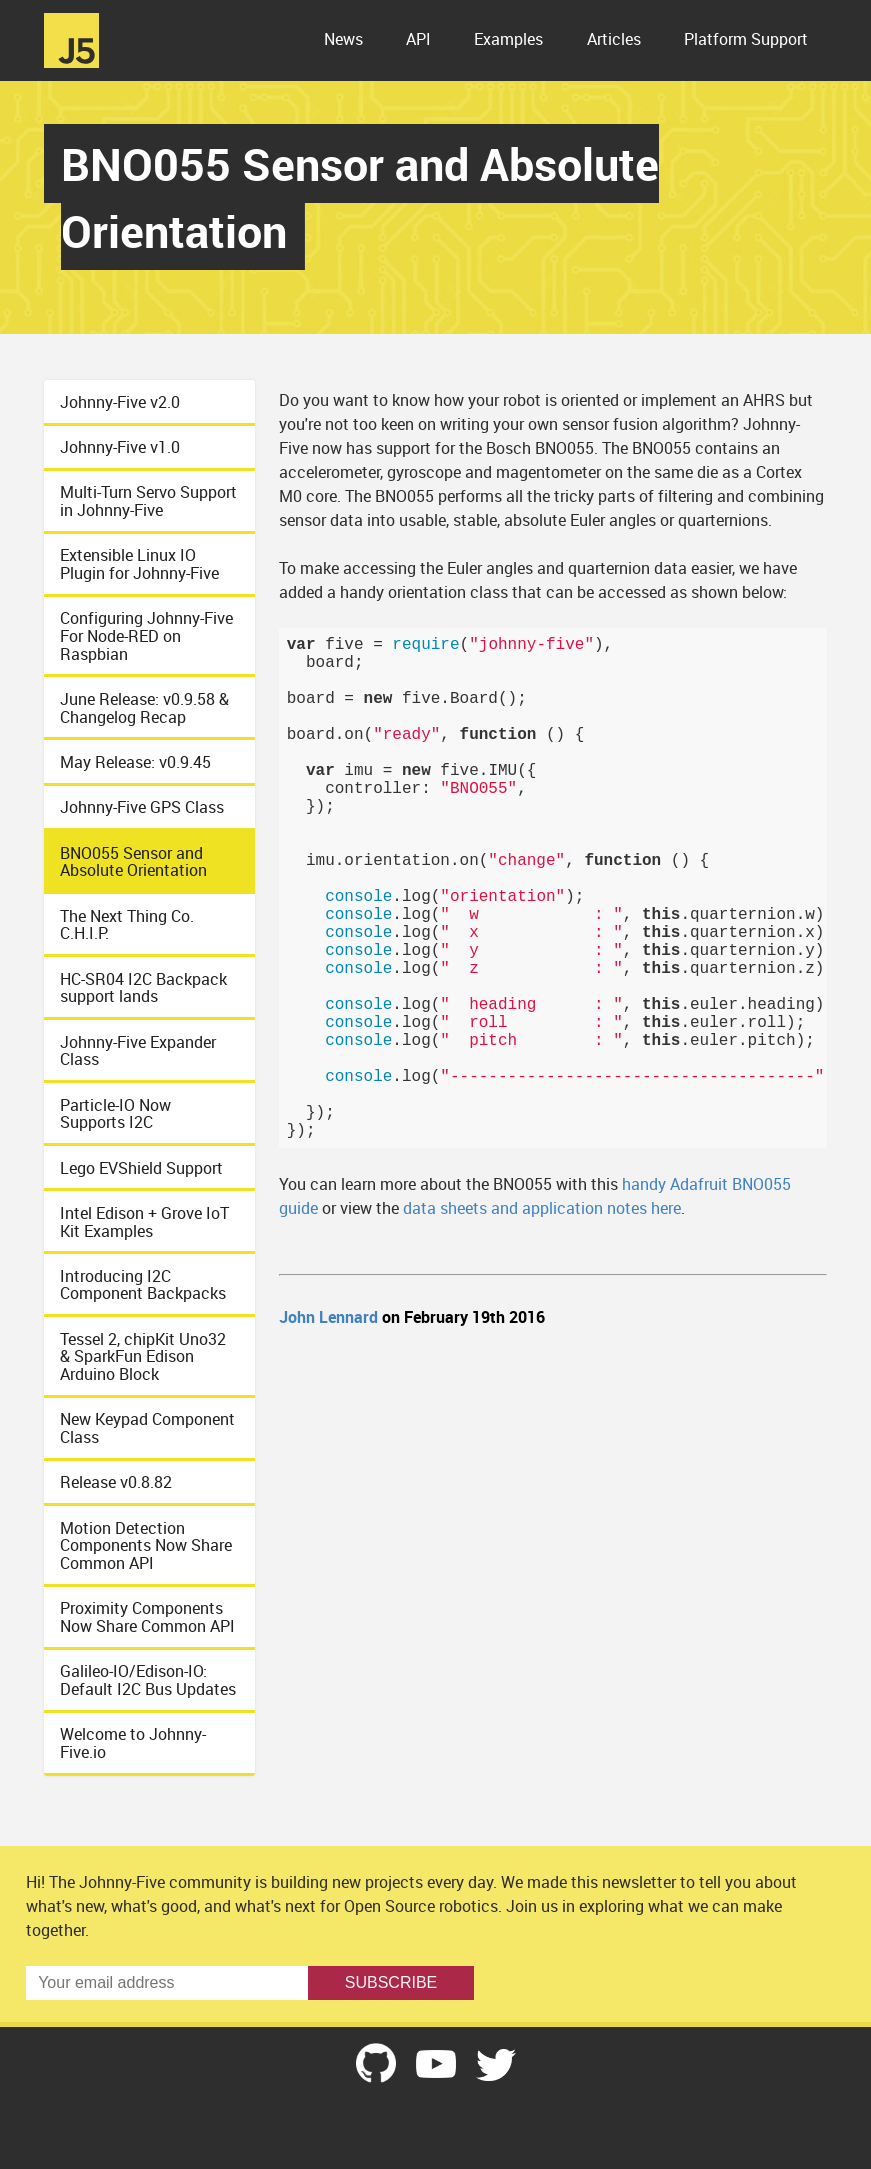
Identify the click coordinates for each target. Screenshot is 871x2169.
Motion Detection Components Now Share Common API (146, 1545)
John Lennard (328, 1317)
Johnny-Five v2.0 (120, 402)
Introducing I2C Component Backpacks (143, 1285)
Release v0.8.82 (116, 1482)
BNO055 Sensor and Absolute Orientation (133, 862)
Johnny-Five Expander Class (138, 1051)
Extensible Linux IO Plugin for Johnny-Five (139, 564)
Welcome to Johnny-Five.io (133, 1743)
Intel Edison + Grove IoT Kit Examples (144, 1222)
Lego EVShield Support (141, 1168)
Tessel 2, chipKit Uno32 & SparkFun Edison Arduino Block (143, 1356)
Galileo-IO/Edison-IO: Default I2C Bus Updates (148, 1680)
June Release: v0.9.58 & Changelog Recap (144, 708)
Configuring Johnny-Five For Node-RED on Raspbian (146, 635)
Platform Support (746, 39)
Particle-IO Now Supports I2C (115, 1114)
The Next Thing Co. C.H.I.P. (127, 925)
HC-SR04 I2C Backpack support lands (143, 988)
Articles (614, 39)
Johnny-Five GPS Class (142, 807)
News (343, 39)
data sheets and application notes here (542, 1208)
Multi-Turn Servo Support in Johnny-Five (148, 501)
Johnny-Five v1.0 (120, 447)
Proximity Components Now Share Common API (147, 1617)
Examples (508, 39)
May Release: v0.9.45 (135, 762)
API (418, 39)
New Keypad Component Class (147, 1428)
